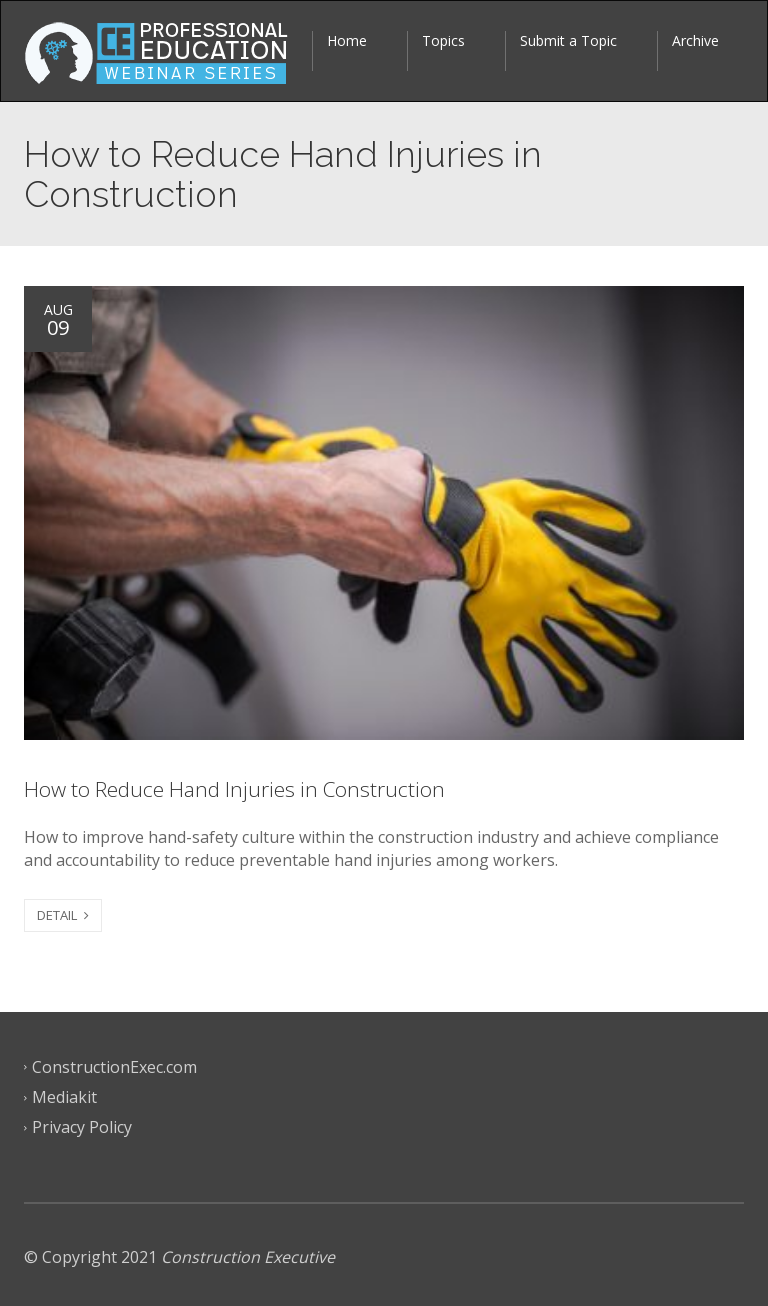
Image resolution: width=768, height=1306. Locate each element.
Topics (443, 40)
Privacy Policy (82, 1127)
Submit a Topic (568, 40)
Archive (695, 40)
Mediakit (64, 1097)
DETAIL (63, 915)
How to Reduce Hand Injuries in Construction (234, 789)
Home (347, 40)
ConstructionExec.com (114, 1067)
